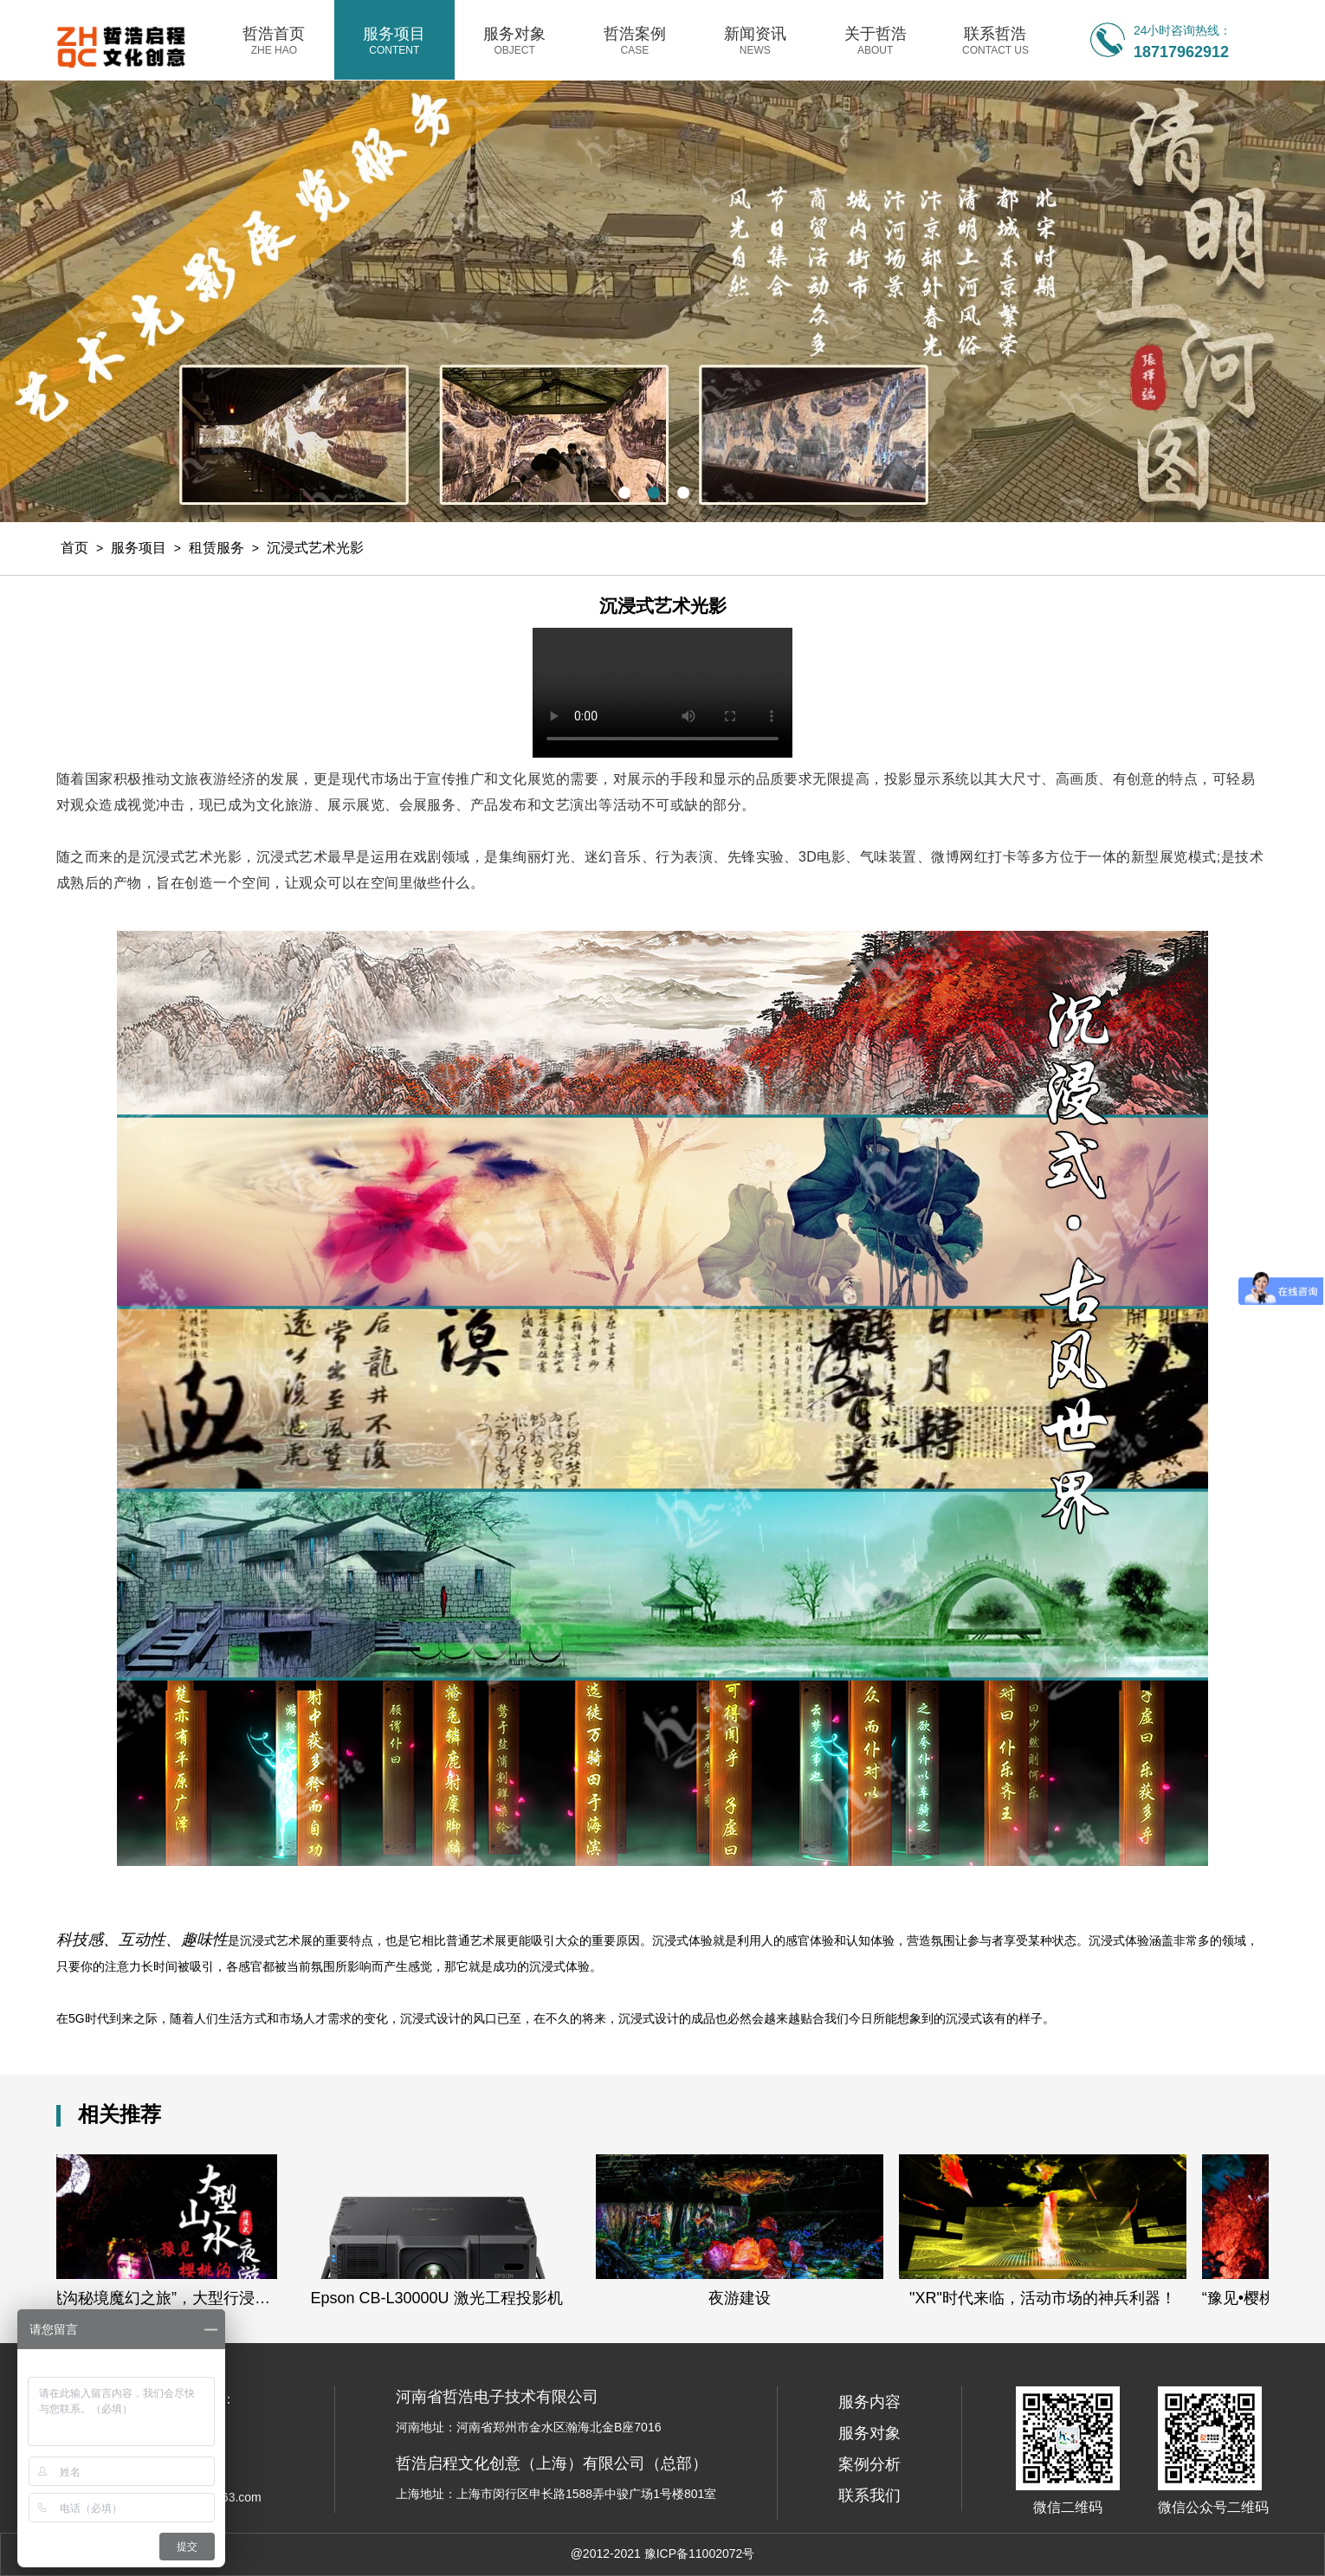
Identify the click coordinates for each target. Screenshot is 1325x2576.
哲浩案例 (635, 40)
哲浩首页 (274, 40)
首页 (74, 547)
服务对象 (515, 40)
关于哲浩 (875, 40)
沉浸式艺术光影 (315, 547)
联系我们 (869, 2495)
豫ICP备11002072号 (699, 2553)
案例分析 (869, 2464)
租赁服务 (216, 547)
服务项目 (394, 40)
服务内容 (869, 2402)
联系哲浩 (995, 40)
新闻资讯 (755, 40)
